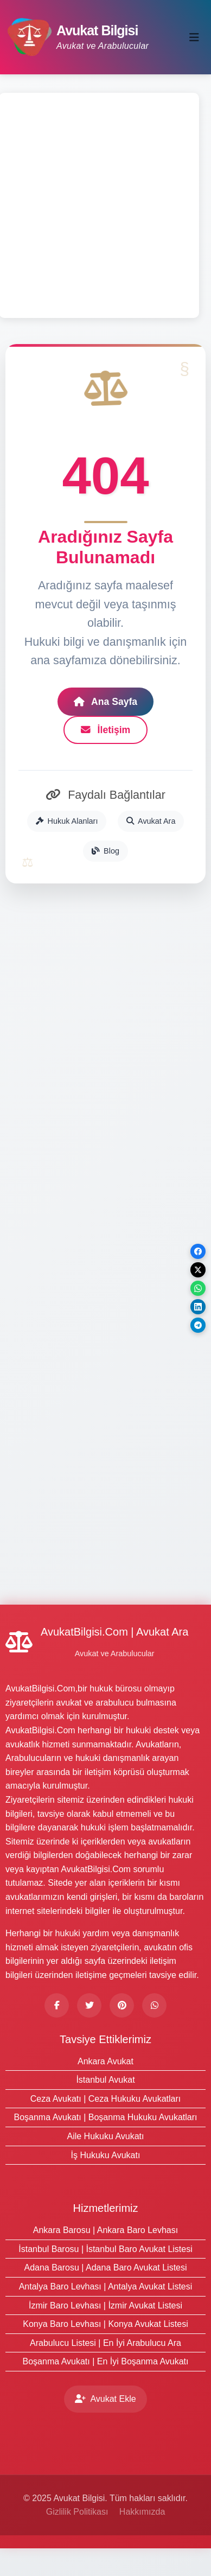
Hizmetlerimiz (105, 2208)
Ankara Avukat (105, 2061)
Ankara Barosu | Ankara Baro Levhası (105, 2230)
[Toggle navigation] (194, 37)
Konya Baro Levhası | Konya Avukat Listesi (105, 2324)
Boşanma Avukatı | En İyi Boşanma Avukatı (106, 2361)
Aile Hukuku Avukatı (105, 2136)
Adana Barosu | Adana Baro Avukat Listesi (105, 2267)
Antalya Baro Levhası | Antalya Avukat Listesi (106, 2286)
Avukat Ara (151, 821)
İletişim (106, 729)
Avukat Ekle (105, 2398)
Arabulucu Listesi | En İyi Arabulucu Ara (105, 2343)
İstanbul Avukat (105, 2079)
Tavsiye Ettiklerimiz (105, 2039)
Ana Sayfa (105, 701)
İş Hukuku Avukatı (105, 2155)
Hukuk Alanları (67, 821)
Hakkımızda (142, 2511)
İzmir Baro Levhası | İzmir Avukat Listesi (105, 2305)
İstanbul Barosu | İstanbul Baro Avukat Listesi (105, 2249)
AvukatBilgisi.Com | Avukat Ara (114, 1632)
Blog (105, 851)
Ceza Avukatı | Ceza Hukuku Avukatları (105, 2098)
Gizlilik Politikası (77, 2511)
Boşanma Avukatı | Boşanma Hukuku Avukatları (105, 2117)
